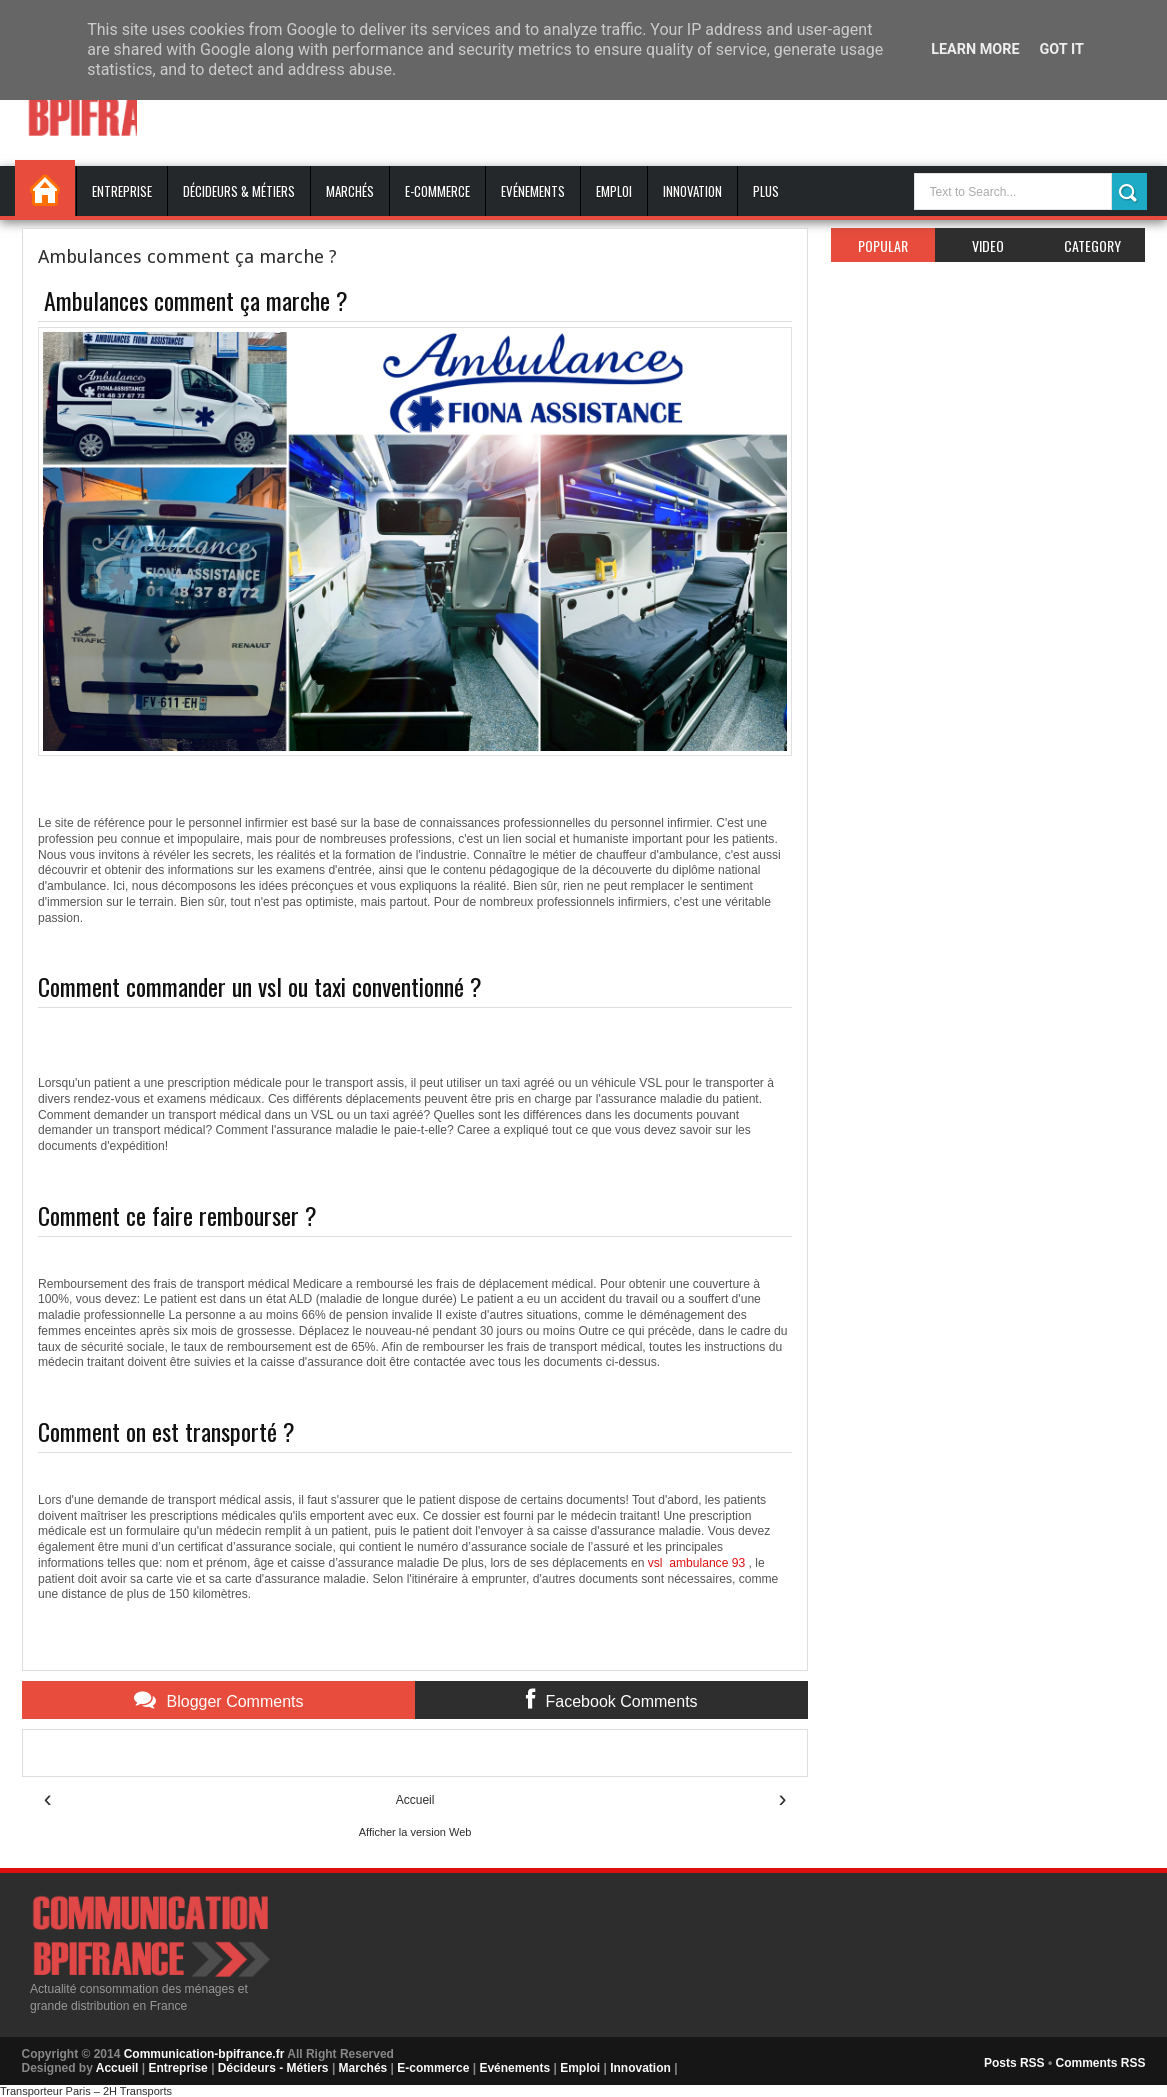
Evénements (533, 191)
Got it (1062, 49)
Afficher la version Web (415, 1832)
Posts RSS (1014, 2063)
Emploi (614, 191)
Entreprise (122, 191)
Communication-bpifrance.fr (204, 2054)
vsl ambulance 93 (696, 1563)
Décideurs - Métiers (273, 2068)
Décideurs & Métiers (239, 191)
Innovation (692, 191)
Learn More (975, 49)
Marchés (350, 191)
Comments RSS (1100, 2063)
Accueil (45, 188)
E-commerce (437, 191)
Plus (766, 191)
